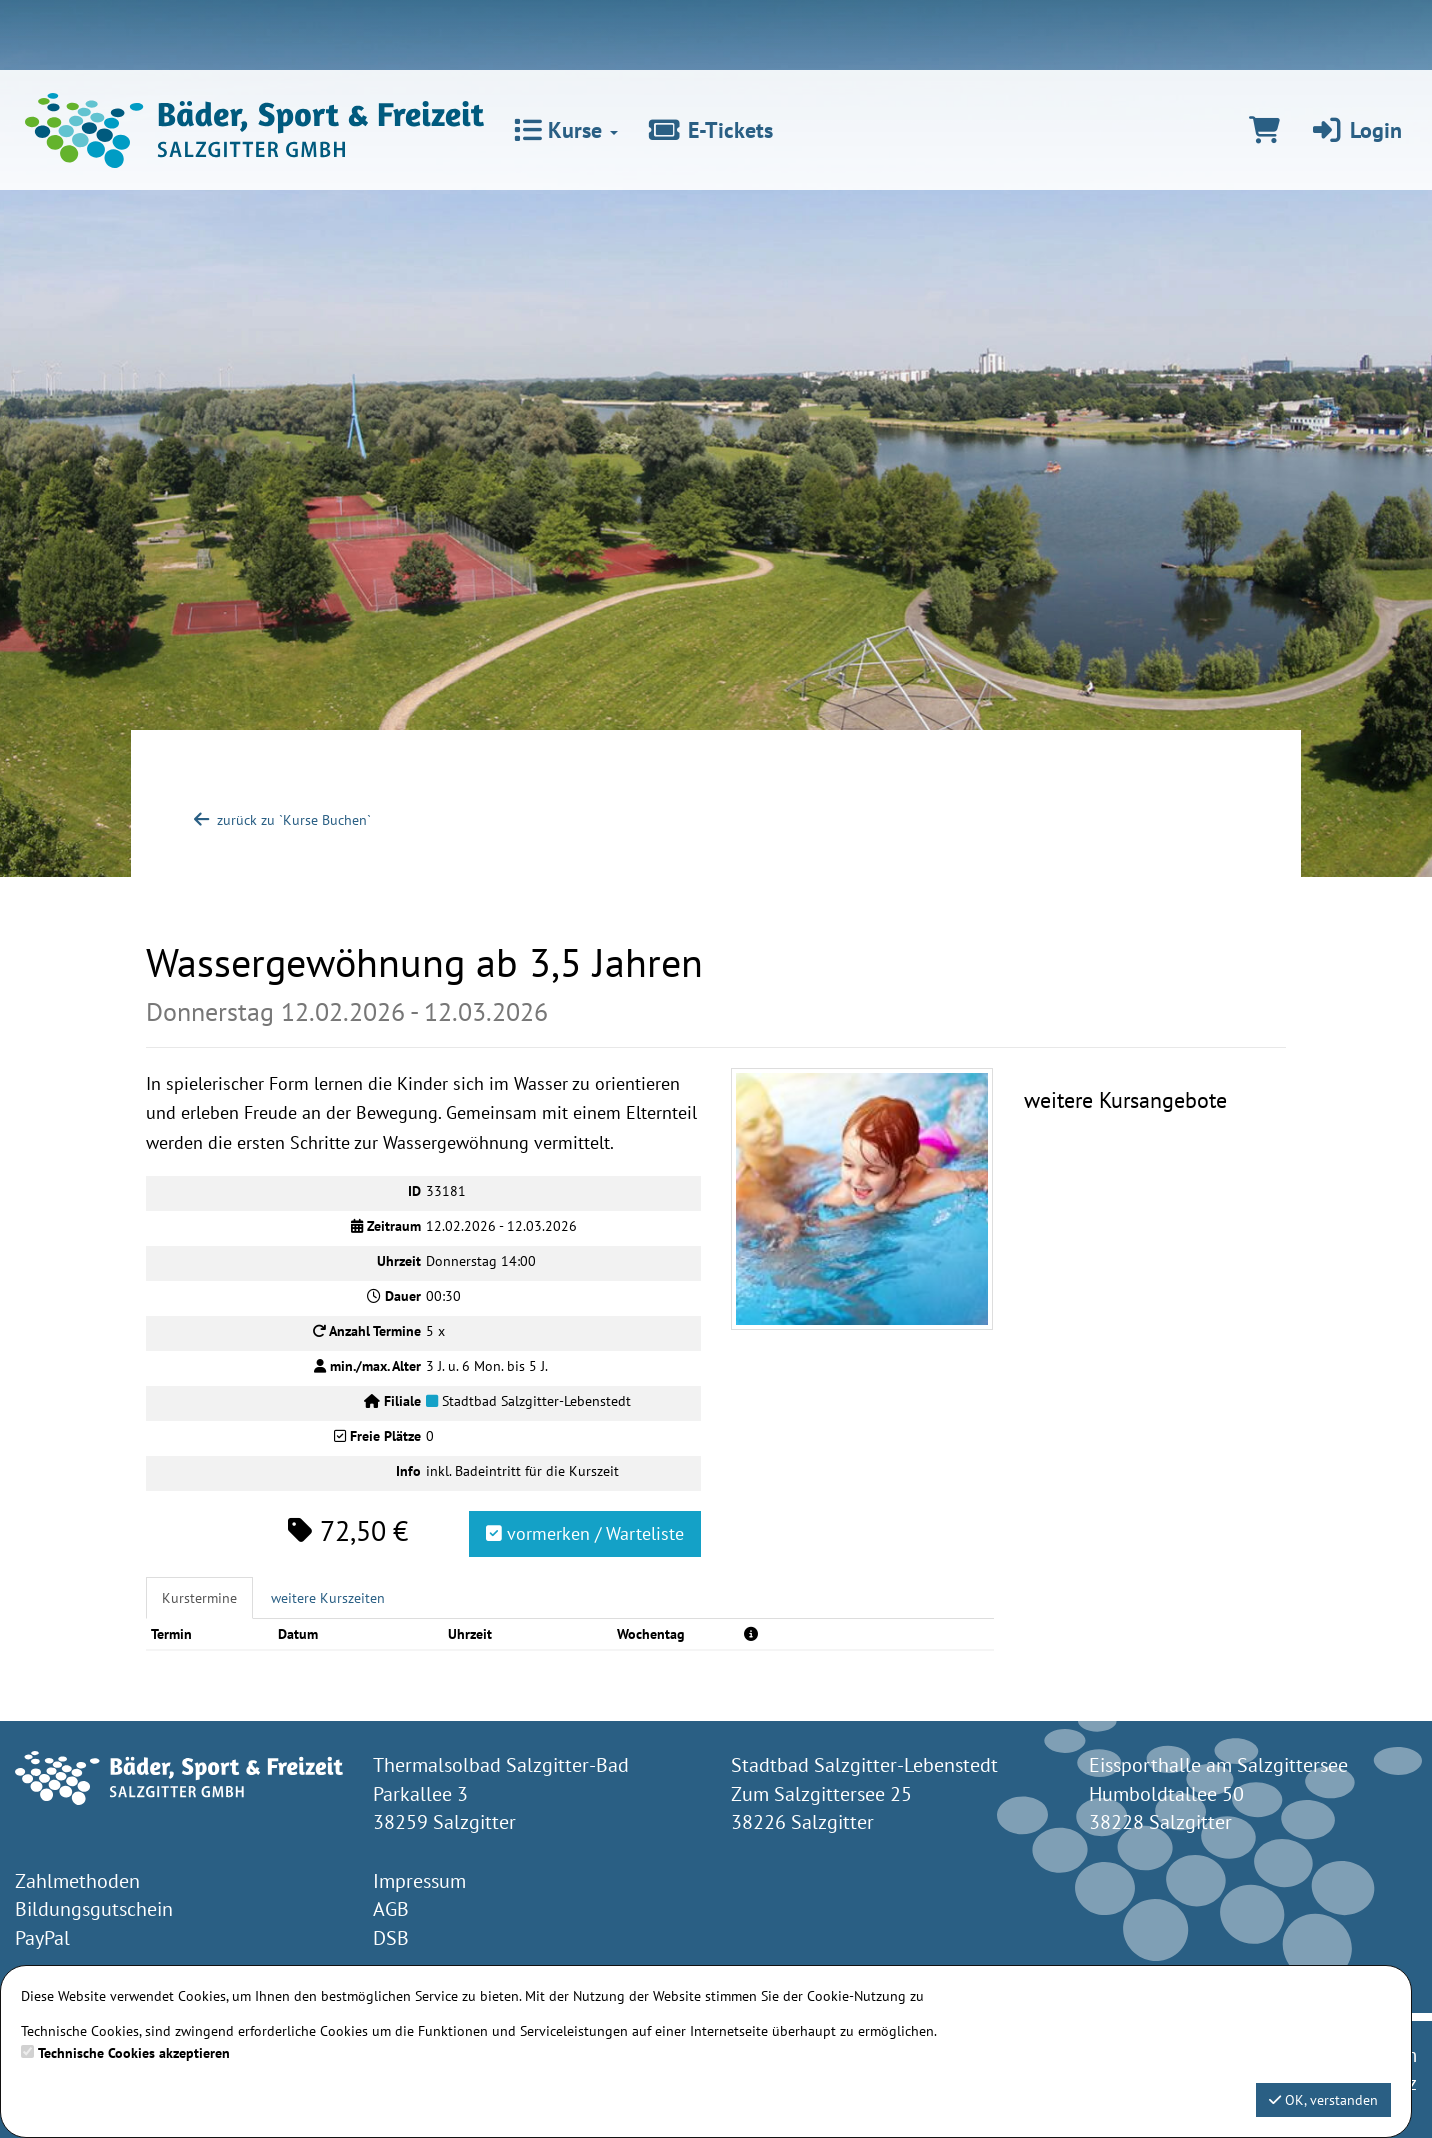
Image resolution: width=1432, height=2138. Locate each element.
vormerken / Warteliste (585, 1533)
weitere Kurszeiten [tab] (328, 1598)
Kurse (566, 130)
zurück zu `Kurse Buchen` (281, 820)
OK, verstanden (1323, 2100)
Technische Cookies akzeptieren (134, 2053)
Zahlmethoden (77, 1881)
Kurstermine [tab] (199, 1598)
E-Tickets (710, 130)
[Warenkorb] (1264, 130)
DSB (391, 1938)
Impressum (419, 1881)
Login (1356, 130)
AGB (391, 1909)
